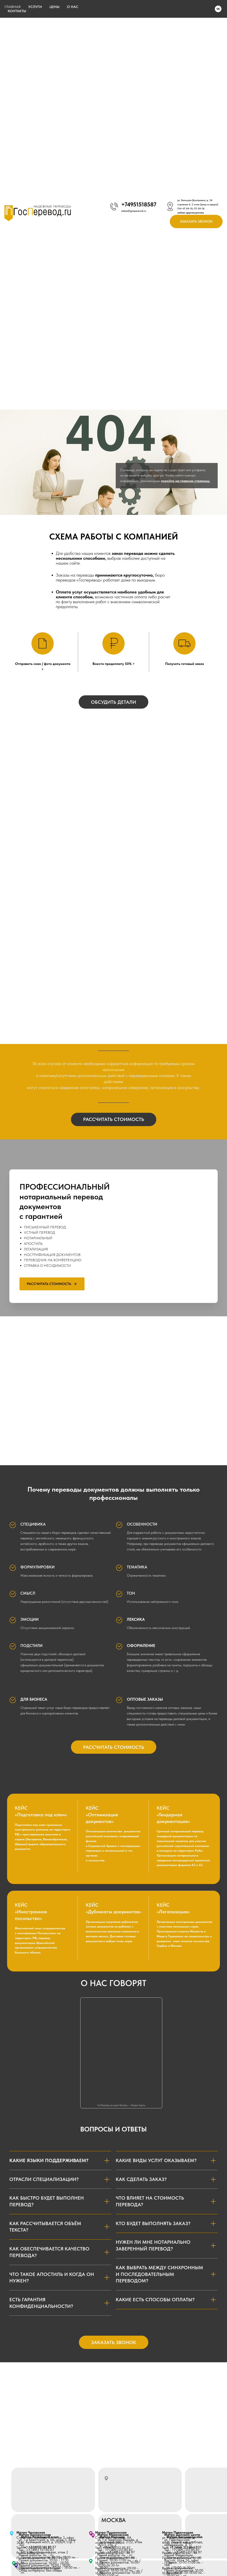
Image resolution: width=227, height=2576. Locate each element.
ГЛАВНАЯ (12, 7)
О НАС (72, 7)
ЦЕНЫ (54, 7)
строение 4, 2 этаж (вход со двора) (197, 204)
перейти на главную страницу (185, 481)
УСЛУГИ (35, 7)
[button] (196, 221)
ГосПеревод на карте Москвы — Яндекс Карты (121, 2105)
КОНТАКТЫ (17, 11)
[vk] (218, 9)
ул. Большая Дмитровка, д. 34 (194, 200)
